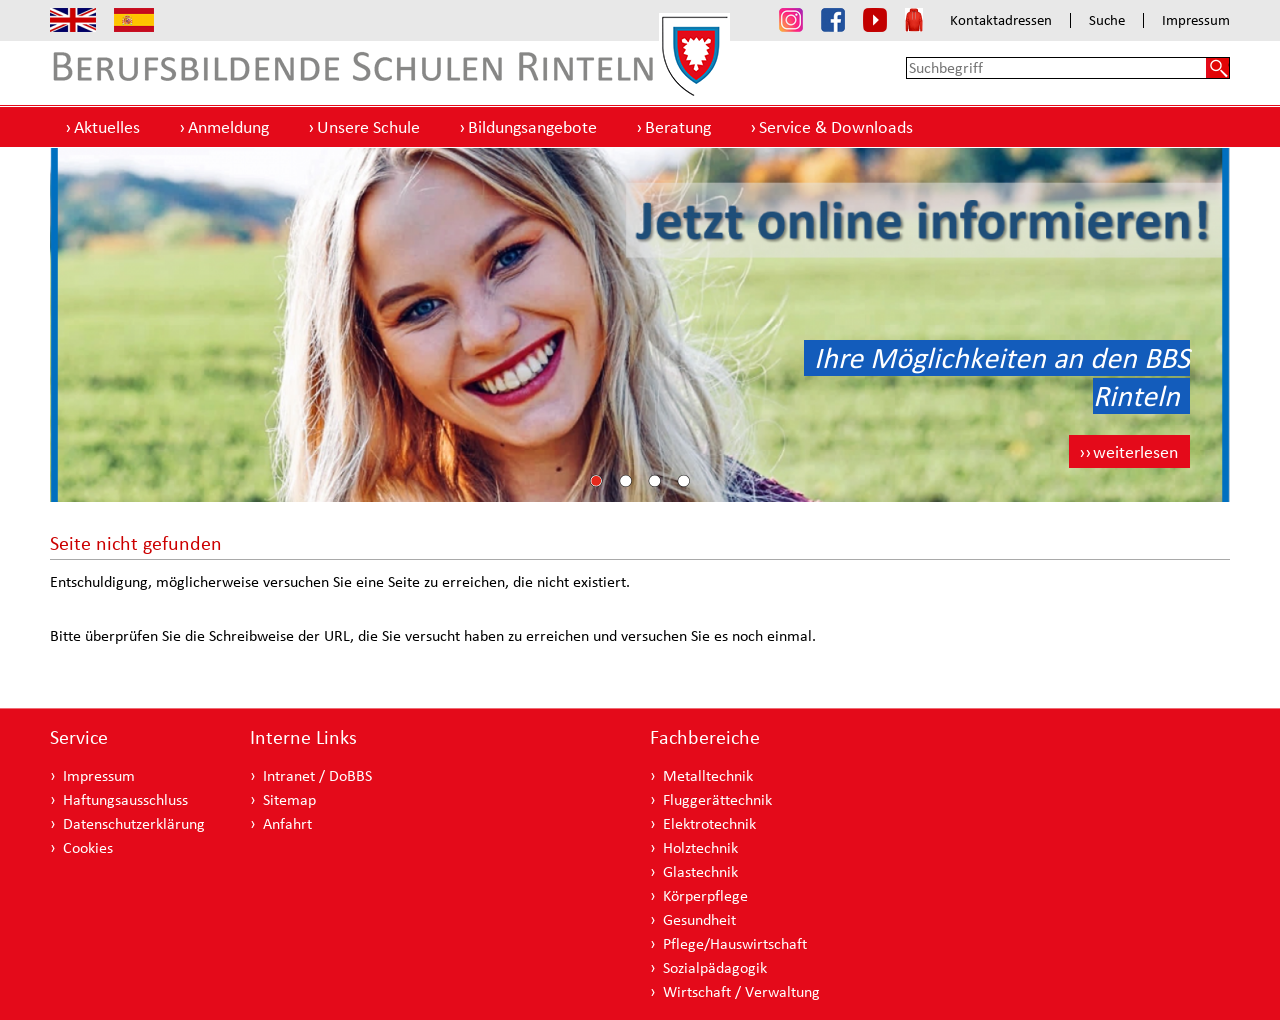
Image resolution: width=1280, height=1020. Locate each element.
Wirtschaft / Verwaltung (741, 991)
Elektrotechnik (709, 823)
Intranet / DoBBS (317, 775)
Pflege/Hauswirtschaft (735, 943)
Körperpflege (705, 895)
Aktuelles (107, 126)
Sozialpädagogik (715, 967)
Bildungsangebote (532, 126)
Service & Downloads (836, 126)
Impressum (1196, 20)
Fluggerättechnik (717, 799)
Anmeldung (228, 126)
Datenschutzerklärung (134, 823)
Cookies (88, 847)
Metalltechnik (708, 775)
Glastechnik (700, 871)
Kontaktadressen (1001, 20)
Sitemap (289, 799)
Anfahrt (287, 823)
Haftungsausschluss (125, 799)
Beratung (678, 126)
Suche (1107, 20)
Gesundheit (699, 919)
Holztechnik (700, 847)
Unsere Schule (368, 126)
